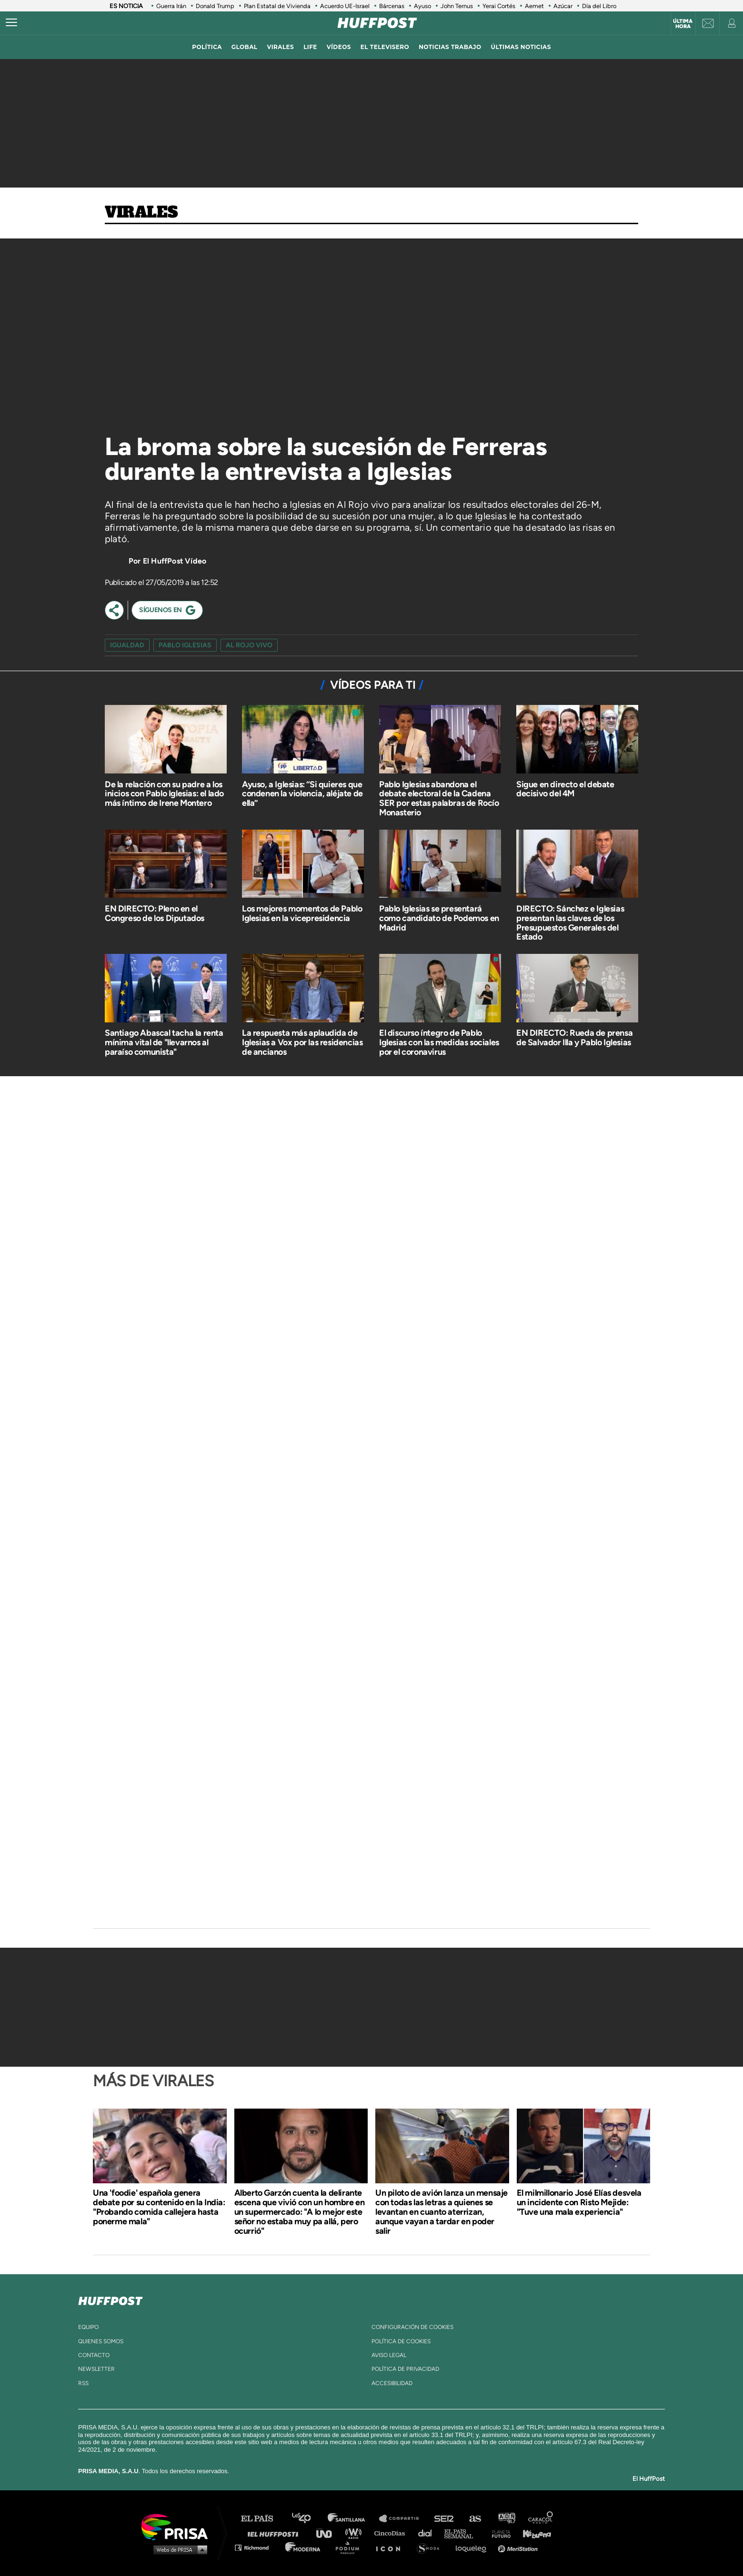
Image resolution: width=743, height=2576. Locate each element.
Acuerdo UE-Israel (345, 6)
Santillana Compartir (403, 2519)
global (244, 46)
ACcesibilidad (392, 2383)
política (207, 46)
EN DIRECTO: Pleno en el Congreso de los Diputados (154, 913)
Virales (141, 213)
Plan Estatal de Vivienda (277, 6)
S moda (431, 2547)
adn (506, 2519)
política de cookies (401, 2341)
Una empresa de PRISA (178, 2526)
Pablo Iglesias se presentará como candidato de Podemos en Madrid (439, 918)
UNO (328, 2533)
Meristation (519, 2547)
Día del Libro (599, 6)
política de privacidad (405, 2369)
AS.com (475, 2519)
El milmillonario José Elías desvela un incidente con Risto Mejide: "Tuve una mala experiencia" (579, 2202)
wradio (355, 2533)
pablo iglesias (185, 645)
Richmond (257, 2547)
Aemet (534, 6)
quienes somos (100, 2341)
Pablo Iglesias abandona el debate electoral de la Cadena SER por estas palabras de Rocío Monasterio (439, 798)
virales (280, 46)
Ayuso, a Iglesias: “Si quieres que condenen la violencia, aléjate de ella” (302, 794)
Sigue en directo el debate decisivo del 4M (565, 789)
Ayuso (422, 6)
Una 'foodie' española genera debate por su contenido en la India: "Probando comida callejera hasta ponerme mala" (159, 2207)
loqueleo (473, 2547)
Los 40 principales (308, 2519)
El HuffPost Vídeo (174, 560)
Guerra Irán (171, 6)
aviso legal (389, 2355)
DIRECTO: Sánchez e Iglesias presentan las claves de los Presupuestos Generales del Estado (570, 922)
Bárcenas (391, 6)
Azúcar (562, 6)
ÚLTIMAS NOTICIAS (521, 46)
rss (83, 2383)
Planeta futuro (498, 2533)
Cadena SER (444, 2519)
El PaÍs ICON (391, 2547)
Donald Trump (215, 6)
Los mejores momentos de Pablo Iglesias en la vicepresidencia (302, 913)
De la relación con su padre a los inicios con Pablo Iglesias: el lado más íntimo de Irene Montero (164, 794)
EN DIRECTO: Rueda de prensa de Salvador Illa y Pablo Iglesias (574, 1038)
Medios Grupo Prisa (178, 2549)
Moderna (304, 2547)
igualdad (127, 645)
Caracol (541, 2519)
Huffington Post (275, 2533)
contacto (94, 2355)
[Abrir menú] (11, 23)
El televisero (385, 46)
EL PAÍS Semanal (463, 2533)
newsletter (96, 2369)
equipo (88, 2327)
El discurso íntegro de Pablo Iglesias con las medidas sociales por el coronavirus (439, 1042)
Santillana (353, 2519)
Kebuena (532, 2533)
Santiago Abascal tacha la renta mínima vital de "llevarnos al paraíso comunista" (164, 1042)
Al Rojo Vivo (249, 645)
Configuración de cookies (412, 2327)
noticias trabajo (450, 46)
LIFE (310, 46)
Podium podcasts (350, 2547)
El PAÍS (263, 2519)
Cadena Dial (428, 2533)
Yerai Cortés (498, 6)
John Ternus (457, 6)
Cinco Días (392, 2533)
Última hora (683, 24)
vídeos (339, 46)
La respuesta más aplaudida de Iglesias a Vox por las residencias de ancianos (302, 1042)
